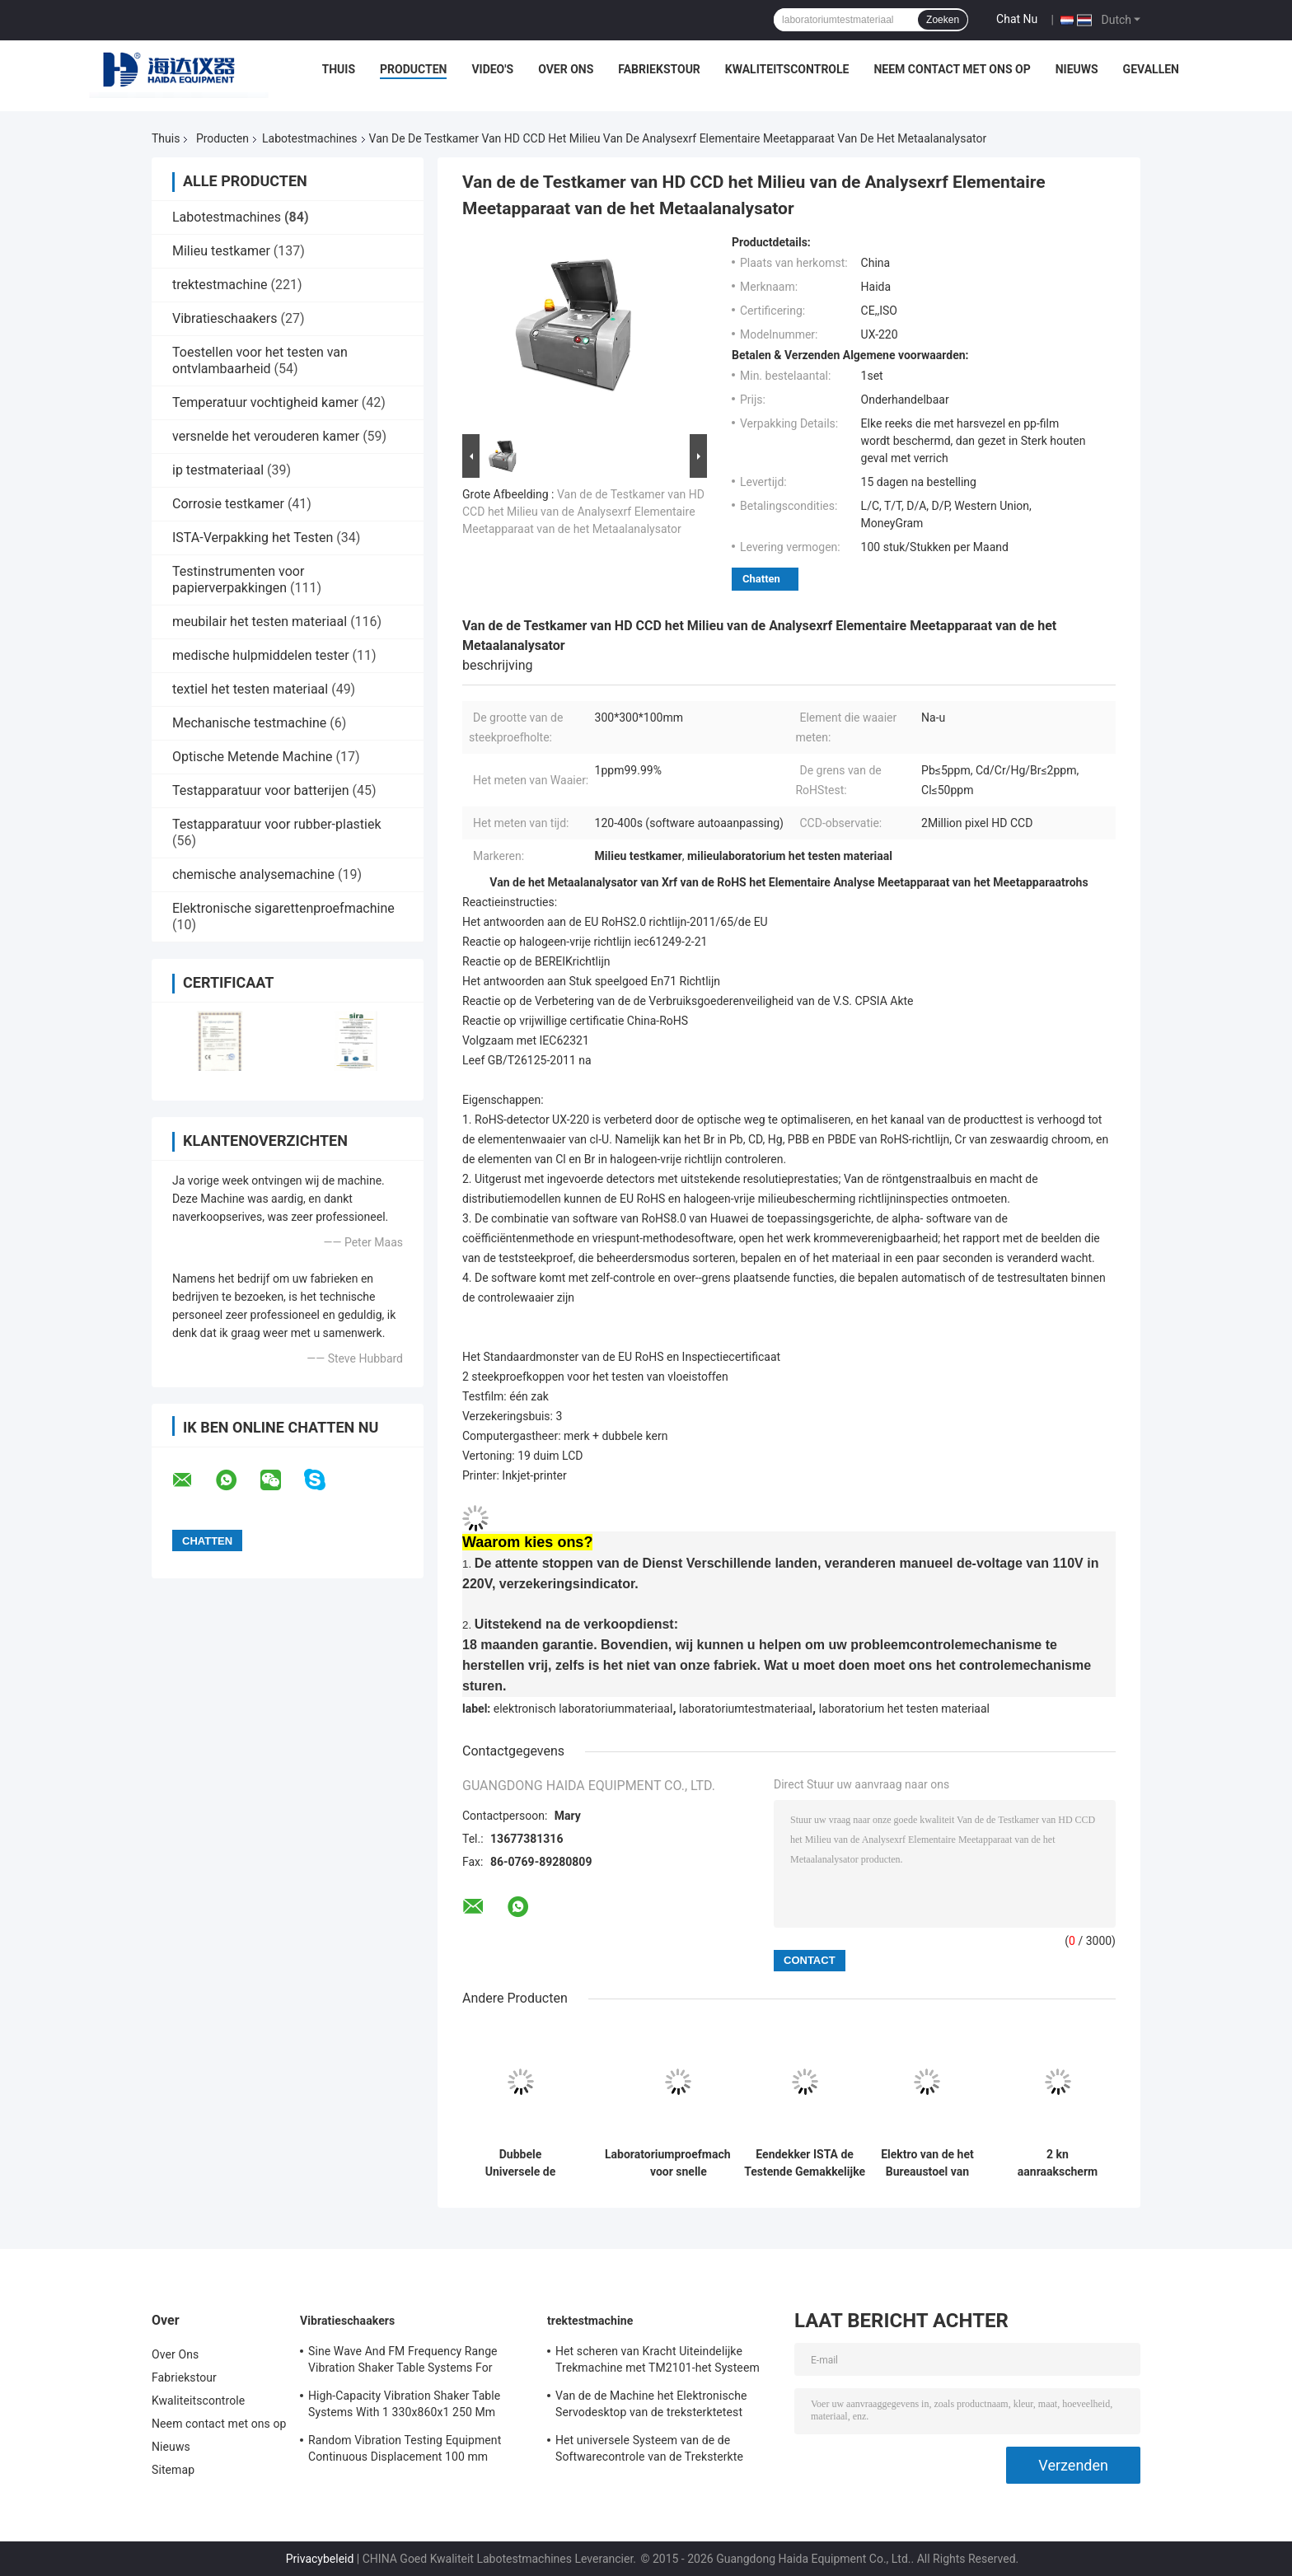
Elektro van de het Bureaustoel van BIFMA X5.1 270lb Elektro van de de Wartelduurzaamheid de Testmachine (927, 2163)
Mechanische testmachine (249, 723)
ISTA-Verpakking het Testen (252, 537)
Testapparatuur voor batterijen (260, 790)
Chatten (761, 579)
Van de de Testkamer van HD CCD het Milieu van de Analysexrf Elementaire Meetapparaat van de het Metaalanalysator (583, 511)
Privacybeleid (320, 2558)
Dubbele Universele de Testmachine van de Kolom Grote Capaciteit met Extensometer (520, 2163)
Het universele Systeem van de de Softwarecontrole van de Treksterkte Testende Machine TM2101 (649, 2450)
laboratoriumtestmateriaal (745, 1708)
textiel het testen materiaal (250, 689)
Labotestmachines (310, 138)
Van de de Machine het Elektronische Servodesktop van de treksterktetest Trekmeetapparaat (651, 2406)
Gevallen (1151, 69)
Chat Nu (1016, 19)
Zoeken (942, 20)
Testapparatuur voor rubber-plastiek (277, 824)
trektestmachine (219, 284)
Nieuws (1077, 69)
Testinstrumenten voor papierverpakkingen (238, 579)
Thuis (339, 69)
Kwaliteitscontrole (787, 69)
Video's (492, 69)
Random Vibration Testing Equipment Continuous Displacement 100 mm (404, 2448)
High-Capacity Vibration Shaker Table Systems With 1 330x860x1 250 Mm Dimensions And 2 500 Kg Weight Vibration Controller (404, 2406)
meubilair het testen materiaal (259, 621)
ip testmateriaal (218, 470)
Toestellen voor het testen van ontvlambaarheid (260, 360)
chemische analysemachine (253, 874)
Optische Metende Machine (252, 756)
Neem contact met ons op (951, 69)
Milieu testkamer (221, 251)
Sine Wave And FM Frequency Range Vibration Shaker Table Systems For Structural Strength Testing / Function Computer (405, 2362)
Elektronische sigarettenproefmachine (283, 908)
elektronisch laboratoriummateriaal (583, 1708)
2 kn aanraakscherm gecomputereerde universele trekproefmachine (1058, 2163)
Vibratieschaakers (224, 318)
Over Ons (565, 69)
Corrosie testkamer (228, 504)
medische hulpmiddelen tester (260, 655)
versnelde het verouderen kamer (265, 436)
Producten (413, 69)
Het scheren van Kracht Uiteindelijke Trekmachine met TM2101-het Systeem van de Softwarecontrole (657, 2362)
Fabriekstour (659, 69)
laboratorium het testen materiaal (904, 1708)
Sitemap (173, 2469)
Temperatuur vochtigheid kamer (265, 402)
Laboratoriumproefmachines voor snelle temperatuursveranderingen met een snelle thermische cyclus (678, 2163)
